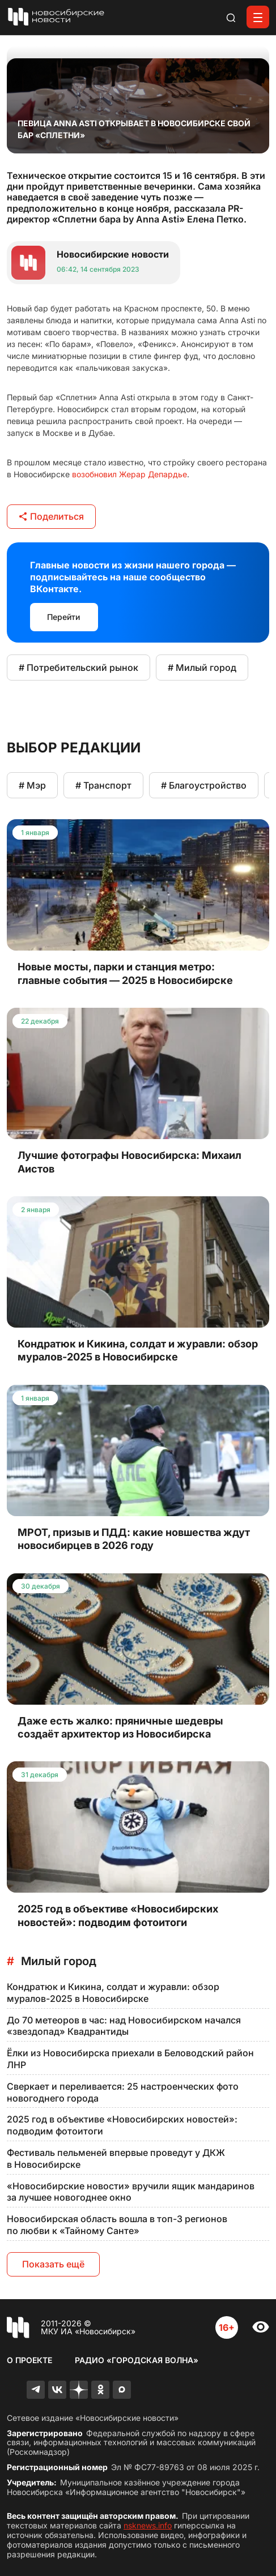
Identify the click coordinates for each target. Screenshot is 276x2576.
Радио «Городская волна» (136, 2360)
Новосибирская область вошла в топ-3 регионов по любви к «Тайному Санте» (117, 2224)
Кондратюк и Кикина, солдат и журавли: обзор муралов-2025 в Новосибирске (113, 1992)
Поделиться (51, 516)
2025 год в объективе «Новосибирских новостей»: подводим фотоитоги (122, 2125)
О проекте (29, 2360)
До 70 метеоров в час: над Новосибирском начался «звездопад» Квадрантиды (124, 2026)
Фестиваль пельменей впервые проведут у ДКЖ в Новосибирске (116, 2158)
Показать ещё (53, 2264)
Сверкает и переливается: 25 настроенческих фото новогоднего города (123, 2092)
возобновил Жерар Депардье (129, 474)
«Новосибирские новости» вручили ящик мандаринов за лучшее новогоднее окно (130, 2191)
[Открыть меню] (258, 17)
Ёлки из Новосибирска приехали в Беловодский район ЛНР (130, 2058)
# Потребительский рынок (78, 667)
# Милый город (202, 667)
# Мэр (32, 785)
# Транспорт (103, 785)
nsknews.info (148, 2525)
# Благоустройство (204, 785)
